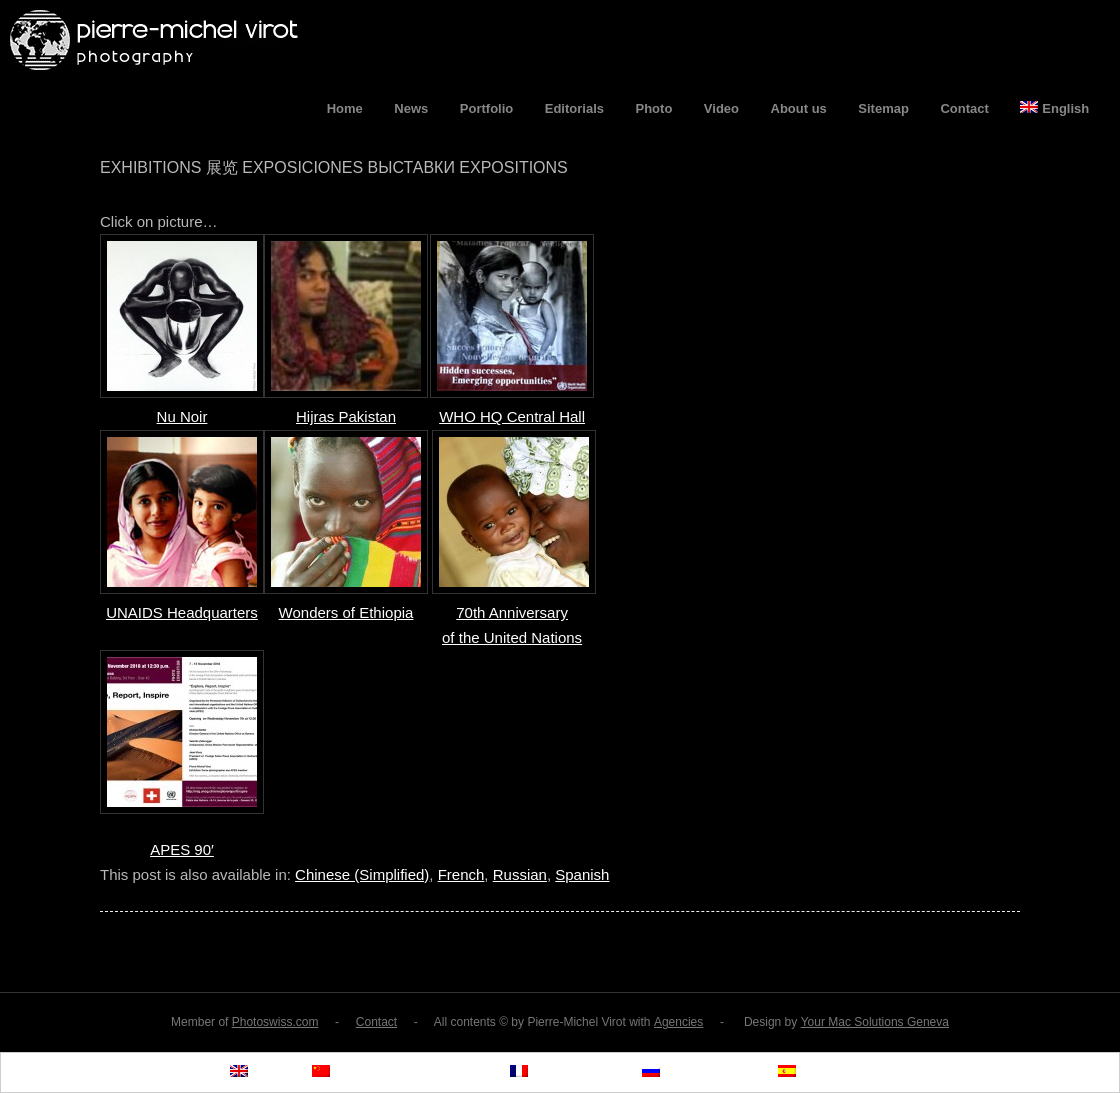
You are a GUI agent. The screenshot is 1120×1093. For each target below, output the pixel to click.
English (1054, 108)
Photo (654, 108)
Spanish (582, 874)
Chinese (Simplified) (362, 874)
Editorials (574, 108)
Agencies (678, 1022)
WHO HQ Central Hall (512, 416)
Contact (964, 108)
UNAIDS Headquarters (182, 612)
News (411, 108)
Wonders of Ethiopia (346, 612)
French (461, 874)
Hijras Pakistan (346, 416)
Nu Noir (182, 416)
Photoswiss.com (275, 1022)
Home (345, 108)
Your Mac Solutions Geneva (875, 1022)
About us (799, 108)
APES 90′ (182, 849)
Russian (520, 874)
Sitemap (883, 108)
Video (721, 108)
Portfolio (486, 108)
